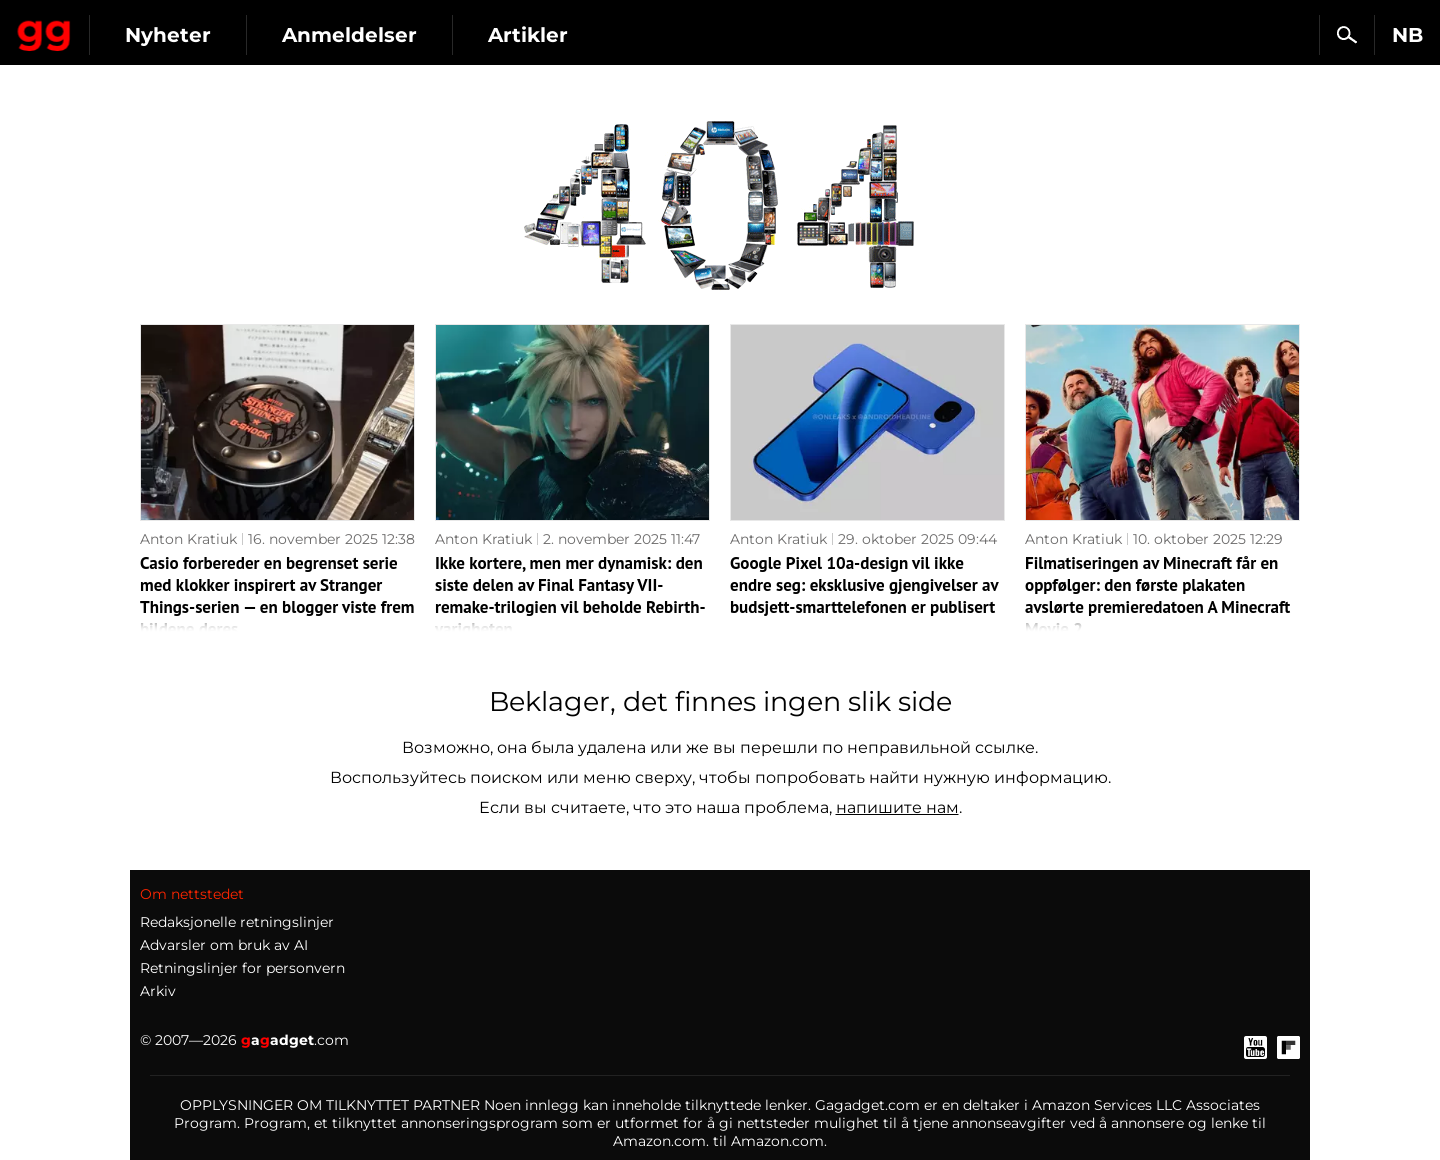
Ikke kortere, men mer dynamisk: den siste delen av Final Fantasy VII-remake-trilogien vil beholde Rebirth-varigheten (570, 596)
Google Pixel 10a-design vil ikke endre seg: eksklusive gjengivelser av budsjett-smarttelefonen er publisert (864, 585)
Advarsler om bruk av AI (224, 945)
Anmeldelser (529, 35)
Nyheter (348, 35)
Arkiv (158, 991)
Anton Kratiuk (188, 539)
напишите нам (897, 807)
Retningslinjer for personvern (242, 968)
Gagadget (134, 26)
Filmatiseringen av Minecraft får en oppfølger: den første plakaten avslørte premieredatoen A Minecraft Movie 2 (1157, 596)
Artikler (708, 35)
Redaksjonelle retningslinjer (237, 922)
